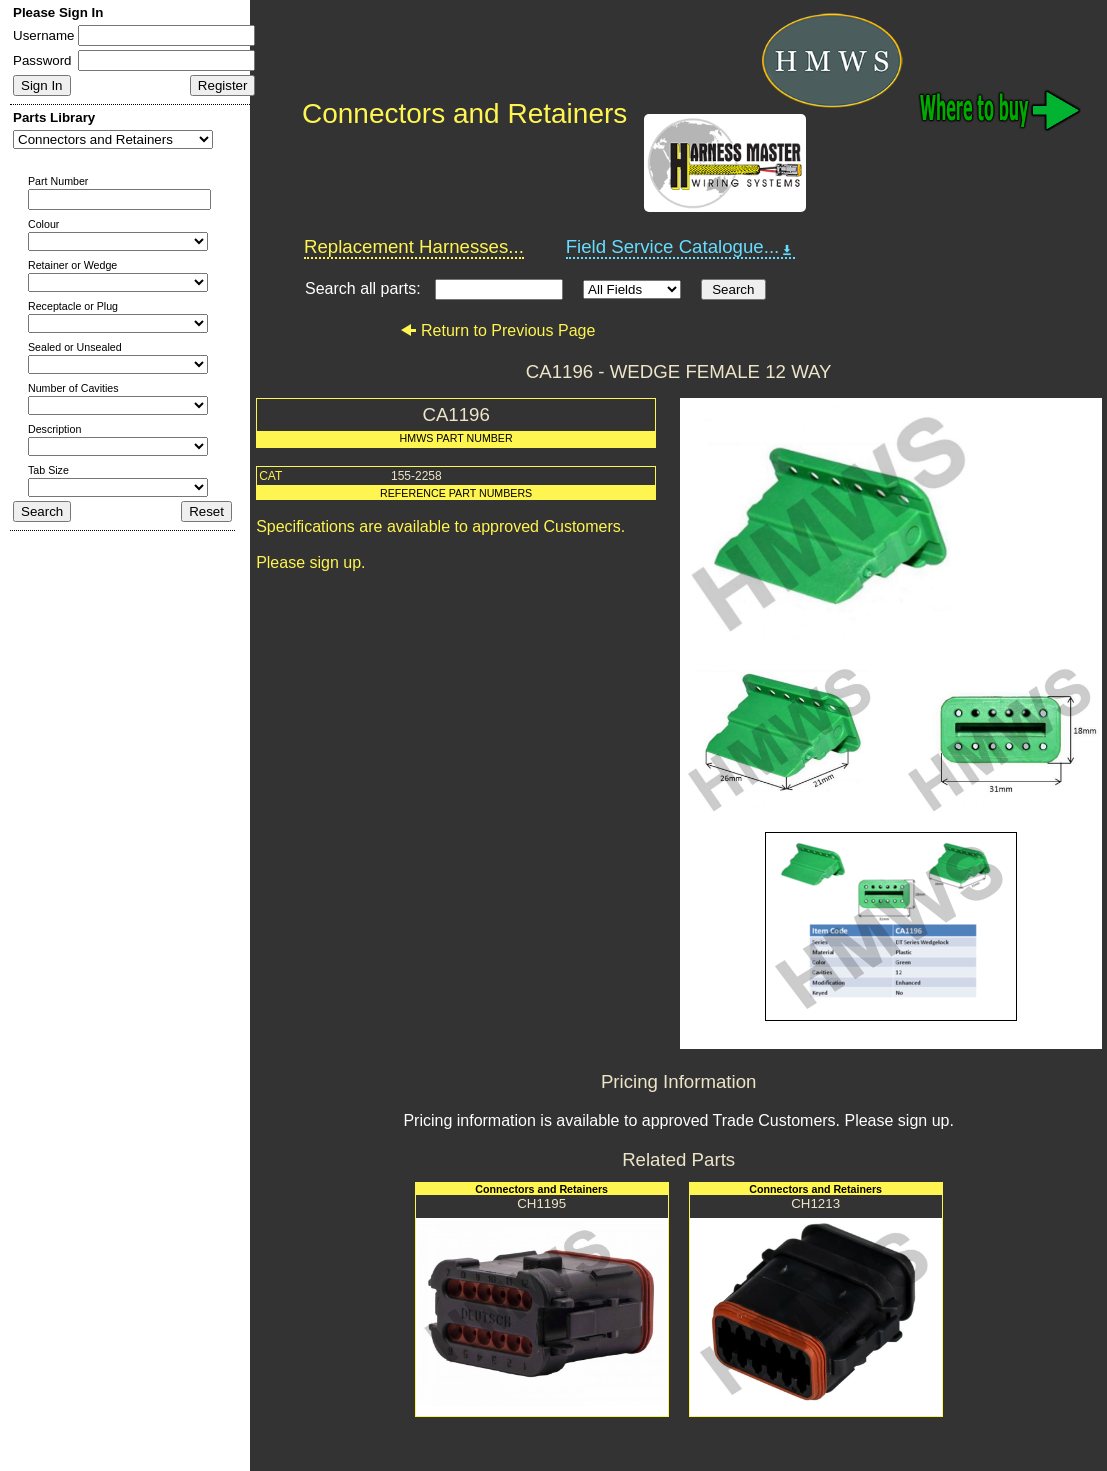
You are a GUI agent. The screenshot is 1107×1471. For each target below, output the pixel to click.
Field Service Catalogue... (681, 247)
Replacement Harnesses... (414, 246)
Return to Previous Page (497, 330)
